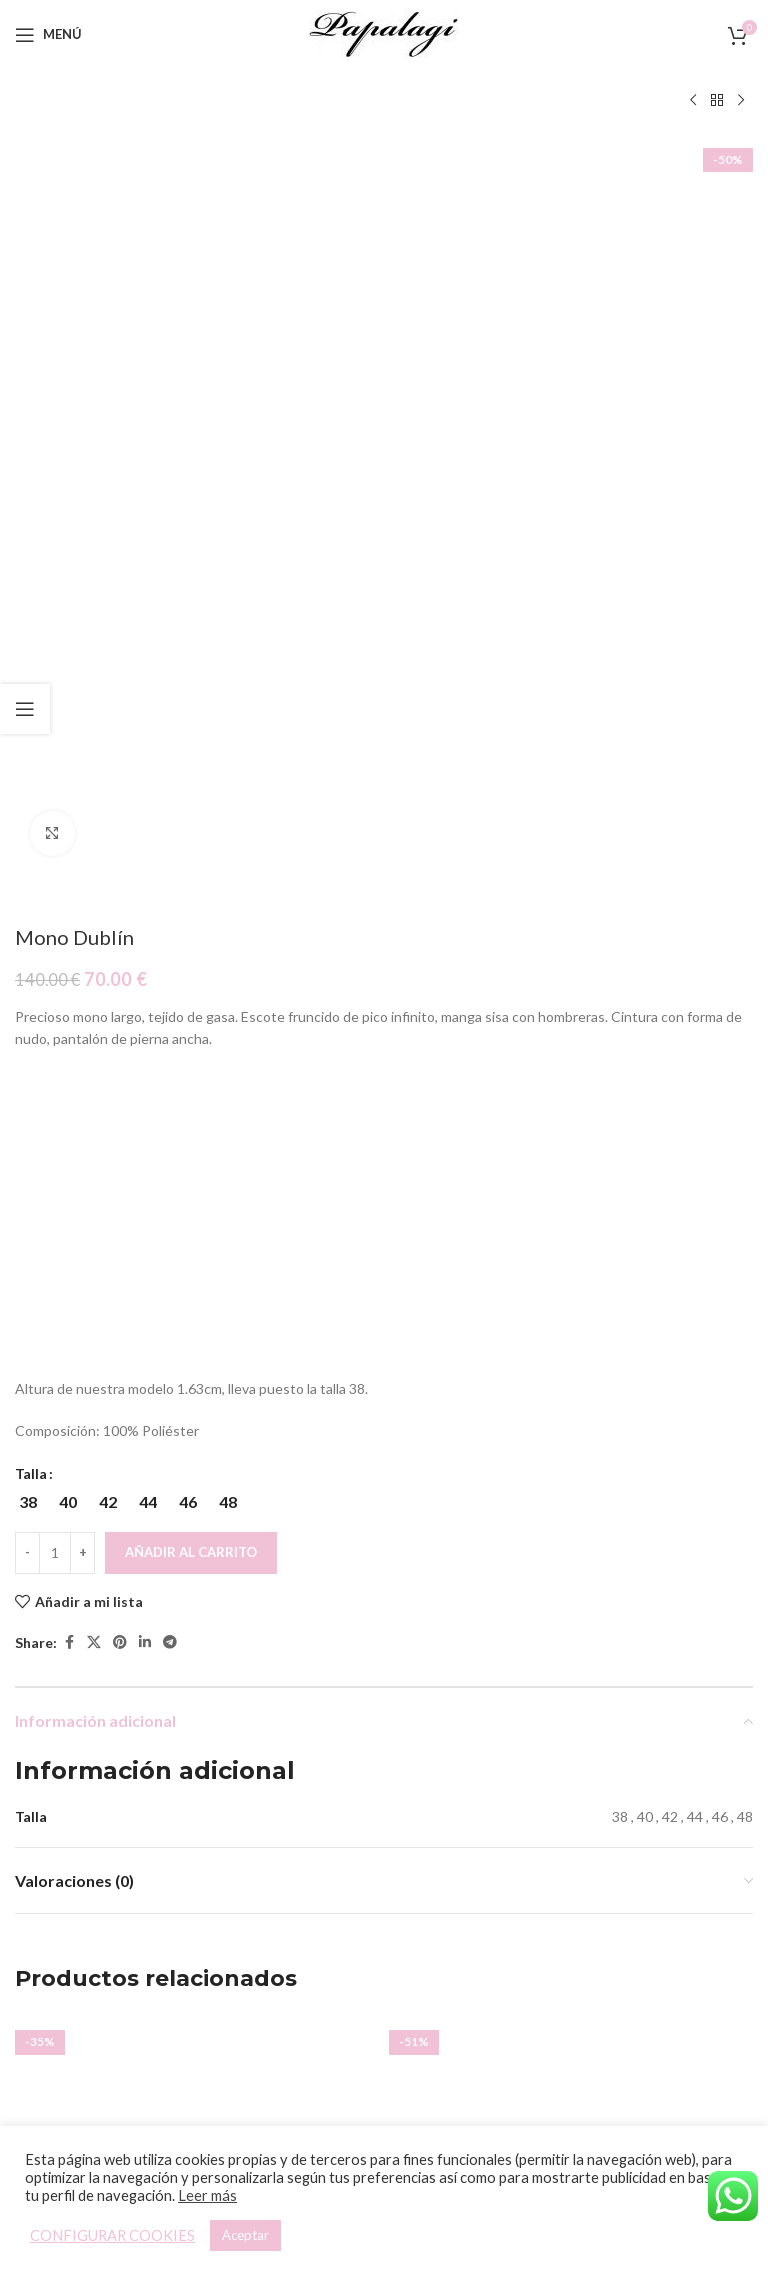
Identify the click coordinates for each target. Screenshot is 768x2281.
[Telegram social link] (170, 928)
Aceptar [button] (245, 2235)
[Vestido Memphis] (197, 1483)
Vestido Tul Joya (571, 1683)
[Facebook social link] (69, 928)
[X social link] (94, 928)
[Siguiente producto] (741, 101)
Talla (31, 758)
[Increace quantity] (82, 838)
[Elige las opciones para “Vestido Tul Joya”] (553, 1637)
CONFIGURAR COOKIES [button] (112, 2235)
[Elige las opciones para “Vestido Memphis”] (179, 1637)
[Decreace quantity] (27, 838)
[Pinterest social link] (120, 928)
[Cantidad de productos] (55, 838)
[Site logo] (384, 32)
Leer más (207, 2195)
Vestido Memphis (197, 1683)
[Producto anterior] (693, 101)
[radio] (27, 787)
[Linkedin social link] (145, 928)
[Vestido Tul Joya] (571, 1483)
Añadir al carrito (191, 837)
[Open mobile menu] (48, 35)
